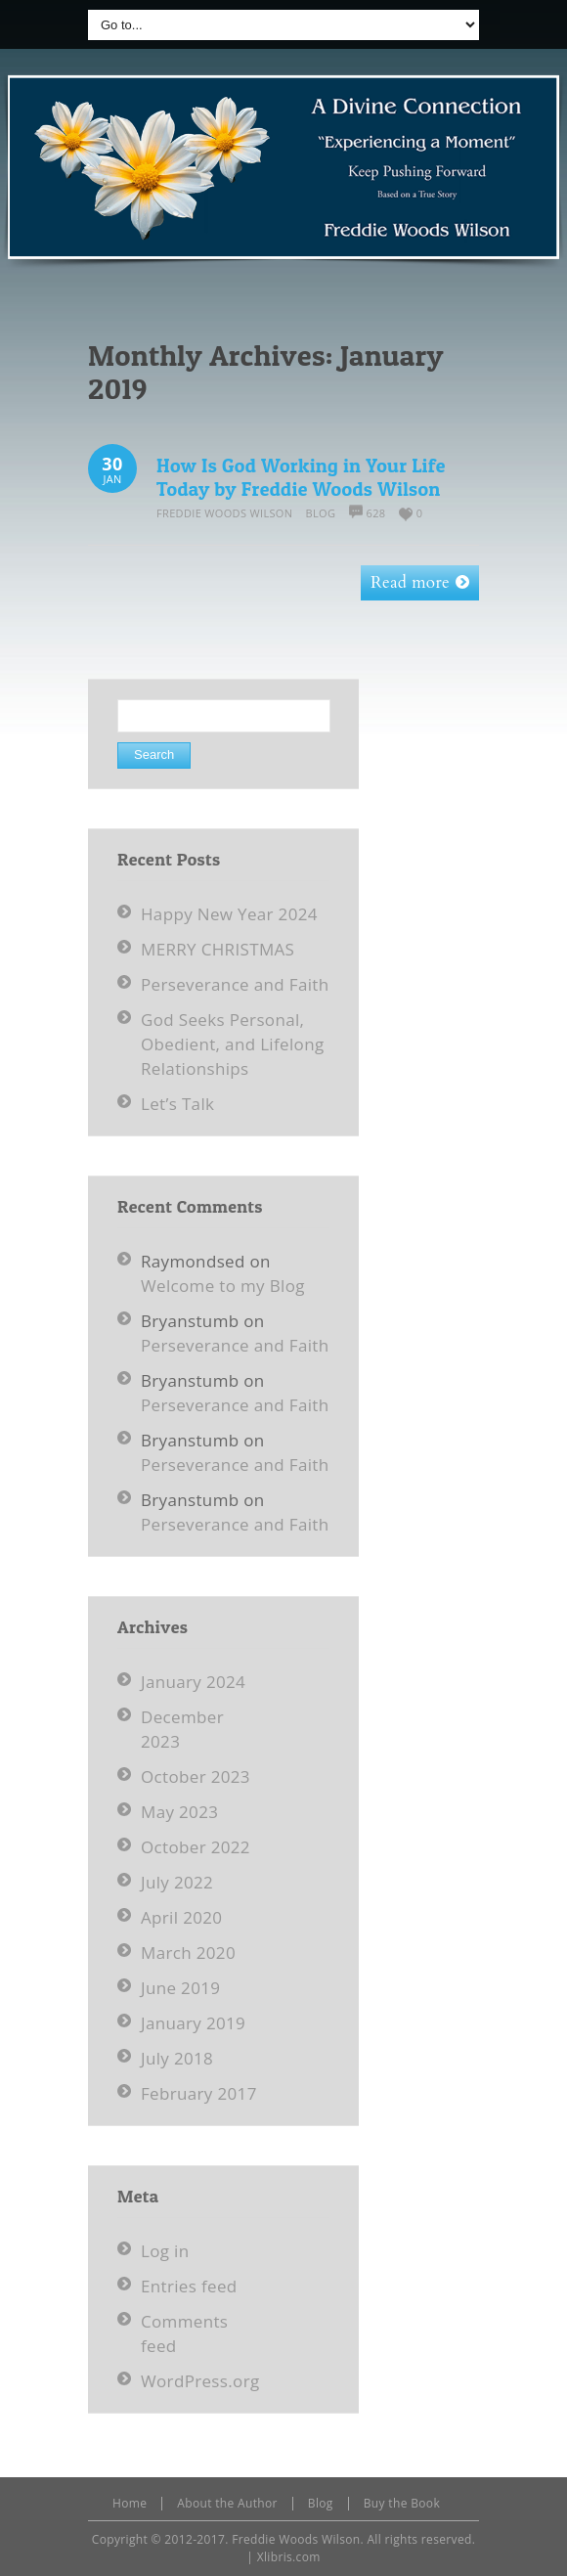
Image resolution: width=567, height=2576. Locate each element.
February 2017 (199, 2093)
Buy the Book (402, 2503)
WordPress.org (200, 2381)
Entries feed (189, 2286)
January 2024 (193, 1681)
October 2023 (195, 1776)
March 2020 (188, 1952)
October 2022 (195, 1847)
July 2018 (177, 2058)
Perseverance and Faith (235, 984)
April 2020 (181, 1917)
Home (129, 2503)
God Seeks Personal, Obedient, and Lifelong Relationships (232, 1044)
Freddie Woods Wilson (224, 513)
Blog (321, 513)
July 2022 (177, 1882)
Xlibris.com (289, 2557)
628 (376, 513)
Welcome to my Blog (223, 1285)
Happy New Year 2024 (229, 914)
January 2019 (193, 2023)
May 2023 (179, 1811)
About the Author (227, 2503)
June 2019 (180, 1987)
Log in (165, 2251)
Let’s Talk (177, 1103)
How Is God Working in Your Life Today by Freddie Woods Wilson (301, 477)
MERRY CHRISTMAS (217, 949)
